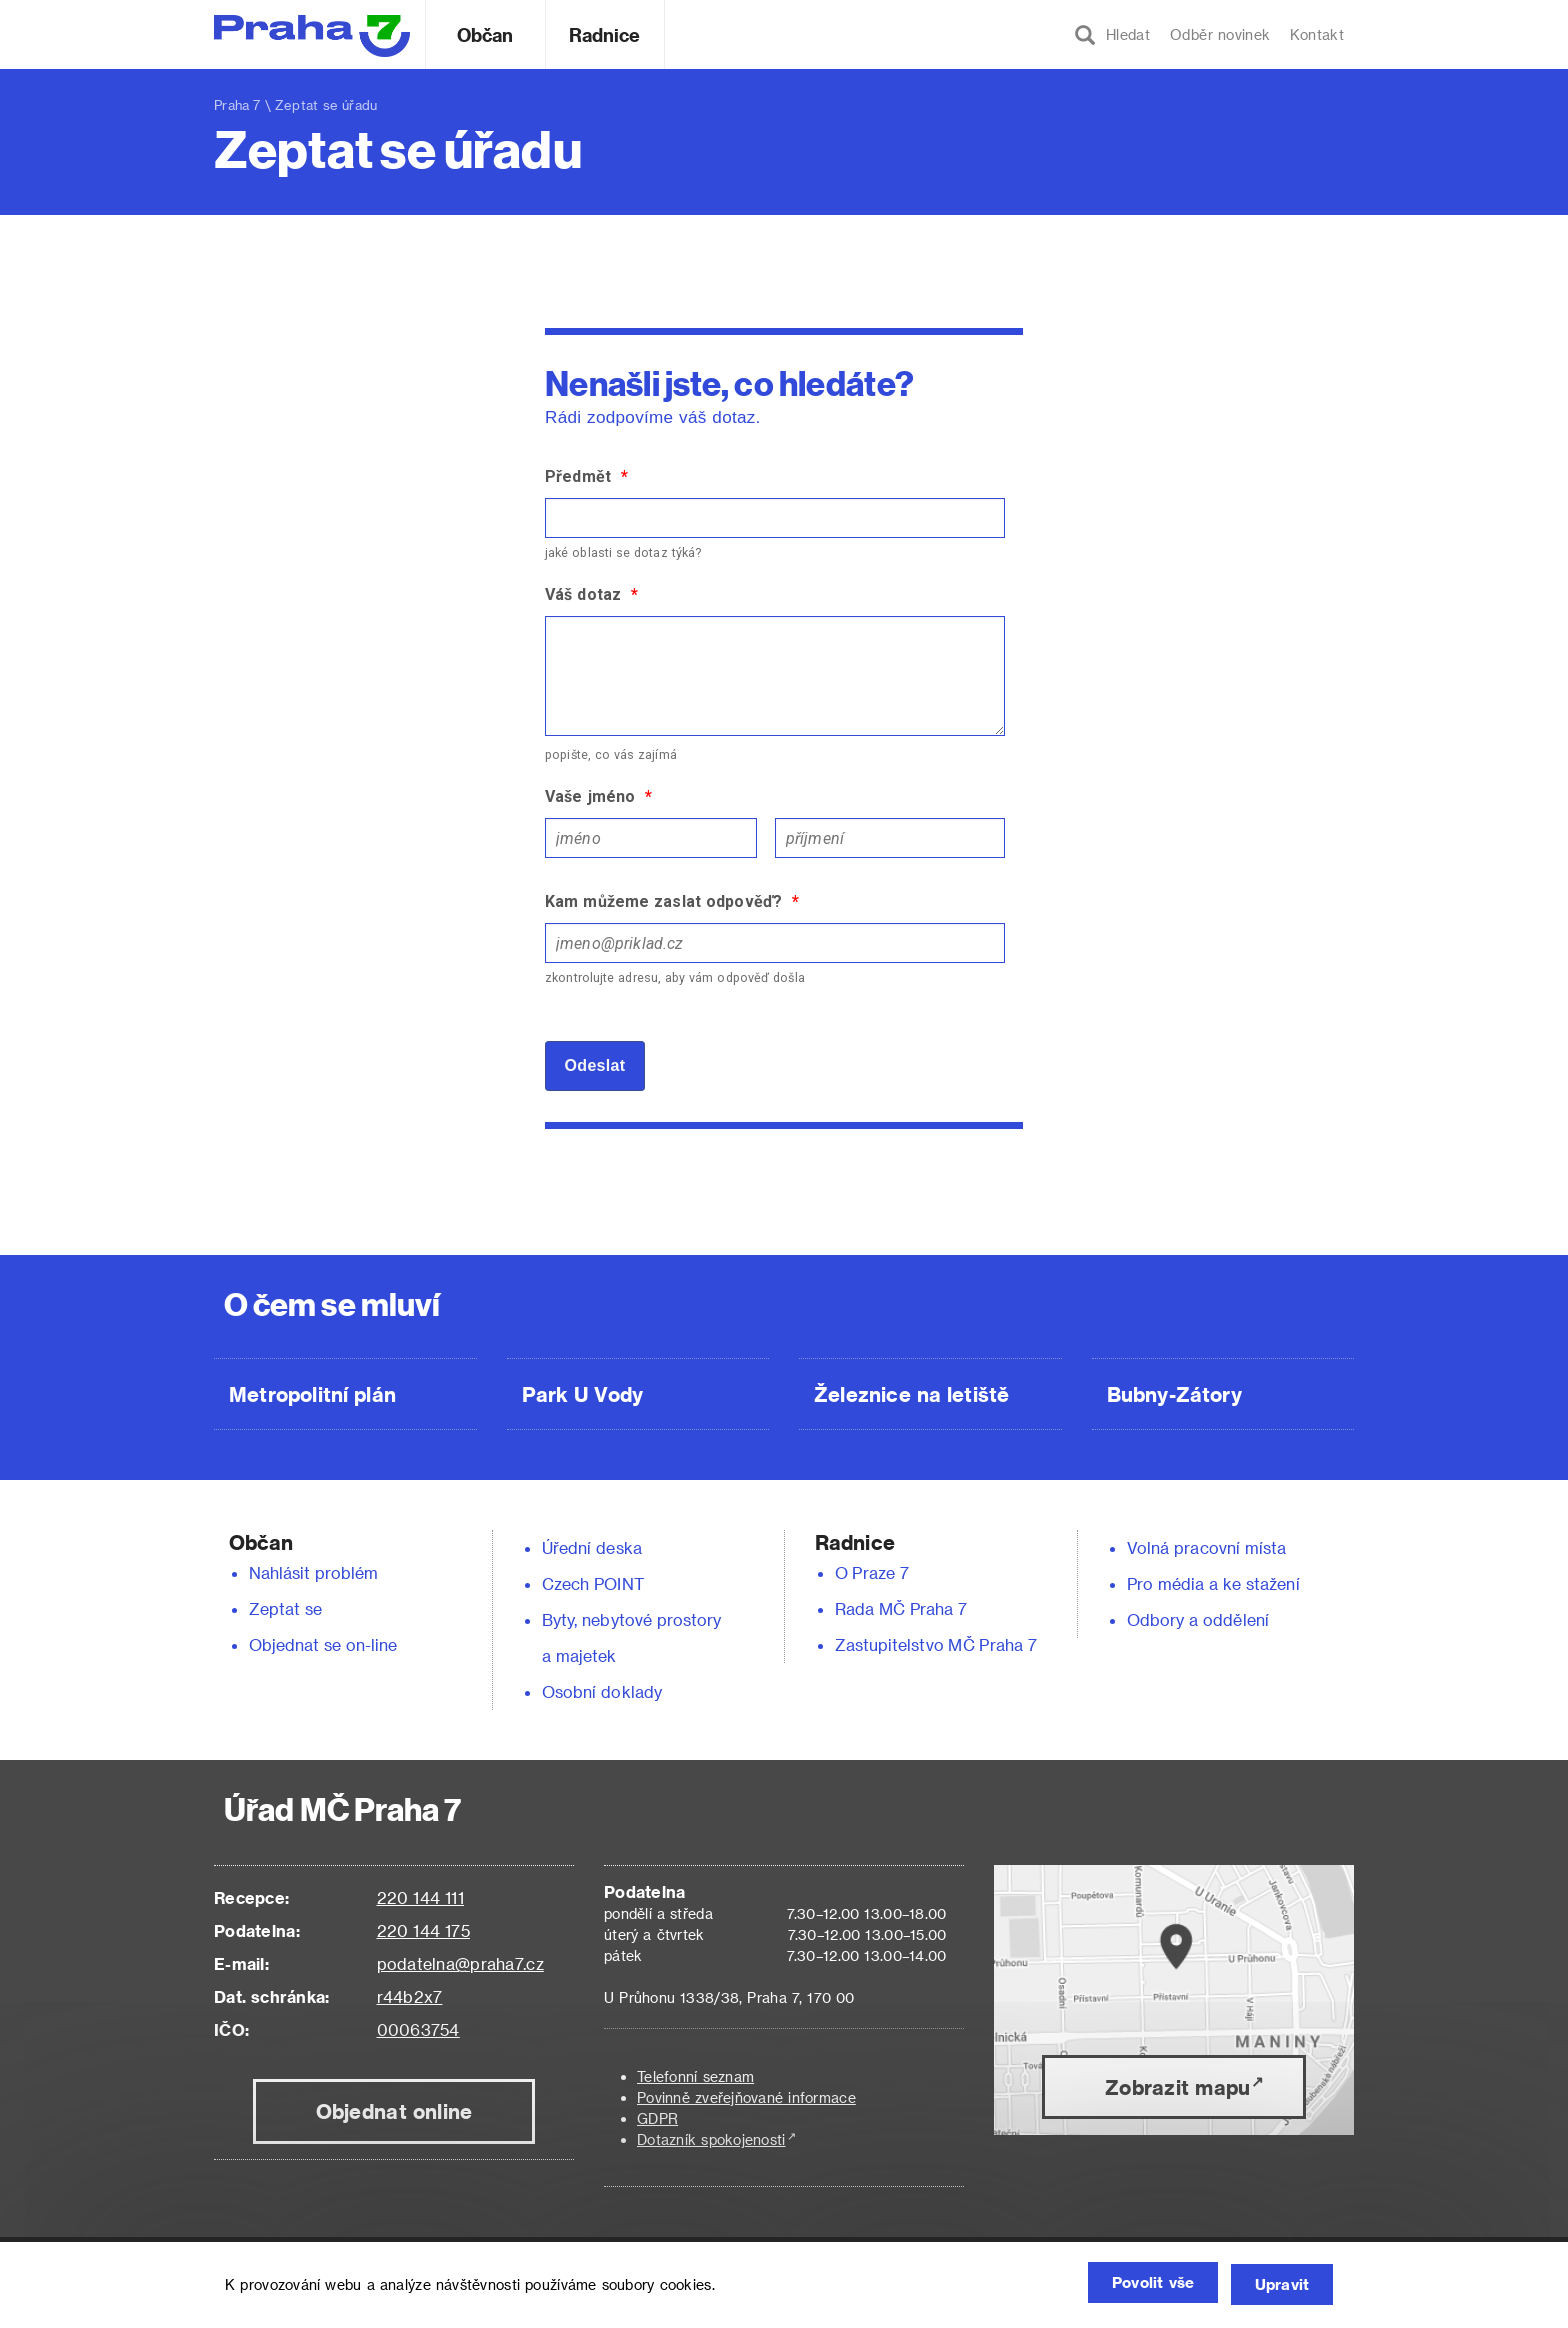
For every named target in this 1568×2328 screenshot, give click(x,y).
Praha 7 (237, 104)
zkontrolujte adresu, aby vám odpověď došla (675, 977)
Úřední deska (592, 1547)
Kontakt (1317, 34)
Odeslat (595, 1065)
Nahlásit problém (314, 1572)
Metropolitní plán (312, 1394)
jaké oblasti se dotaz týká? (623, 552)
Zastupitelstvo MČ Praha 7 (936, 1644)
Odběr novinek (1220, 34)
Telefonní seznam (695, 2076)
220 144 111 (420, 1897)
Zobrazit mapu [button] (1177, 2087)
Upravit (1276, 2285)
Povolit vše (1129, 2285)
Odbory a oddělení (1198, 1619)
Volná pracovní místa (1206, 1547)
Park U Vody (583, 1394)
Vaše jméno (598, 796)
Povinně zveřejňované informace (746, 2097)
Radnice (605, 34)
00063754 (418, 2029)
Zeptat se (285, 1608)
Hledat (1112, 35)
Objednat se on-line (323, 1644)
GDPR (657, 2118)
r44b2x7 (410, 1996)
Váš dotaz (591, 594)
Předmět (586, 476)
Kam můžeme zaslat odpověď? (672, 901)
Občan (485, 34)
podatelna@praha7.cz (460, 1963)
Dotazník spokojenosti (711, 2139)
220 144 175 (423, 1930)
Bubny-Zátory (1174, 1394)
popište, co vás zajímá (611, 754)
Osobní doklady (602, 1691)
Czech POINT (593, 1583)
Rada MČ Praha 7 (901, 1608)
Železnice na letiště (911, 1394)
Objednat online (394, 2111)
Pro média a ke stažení (1213, 1583)
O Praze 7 (872, 1572)
